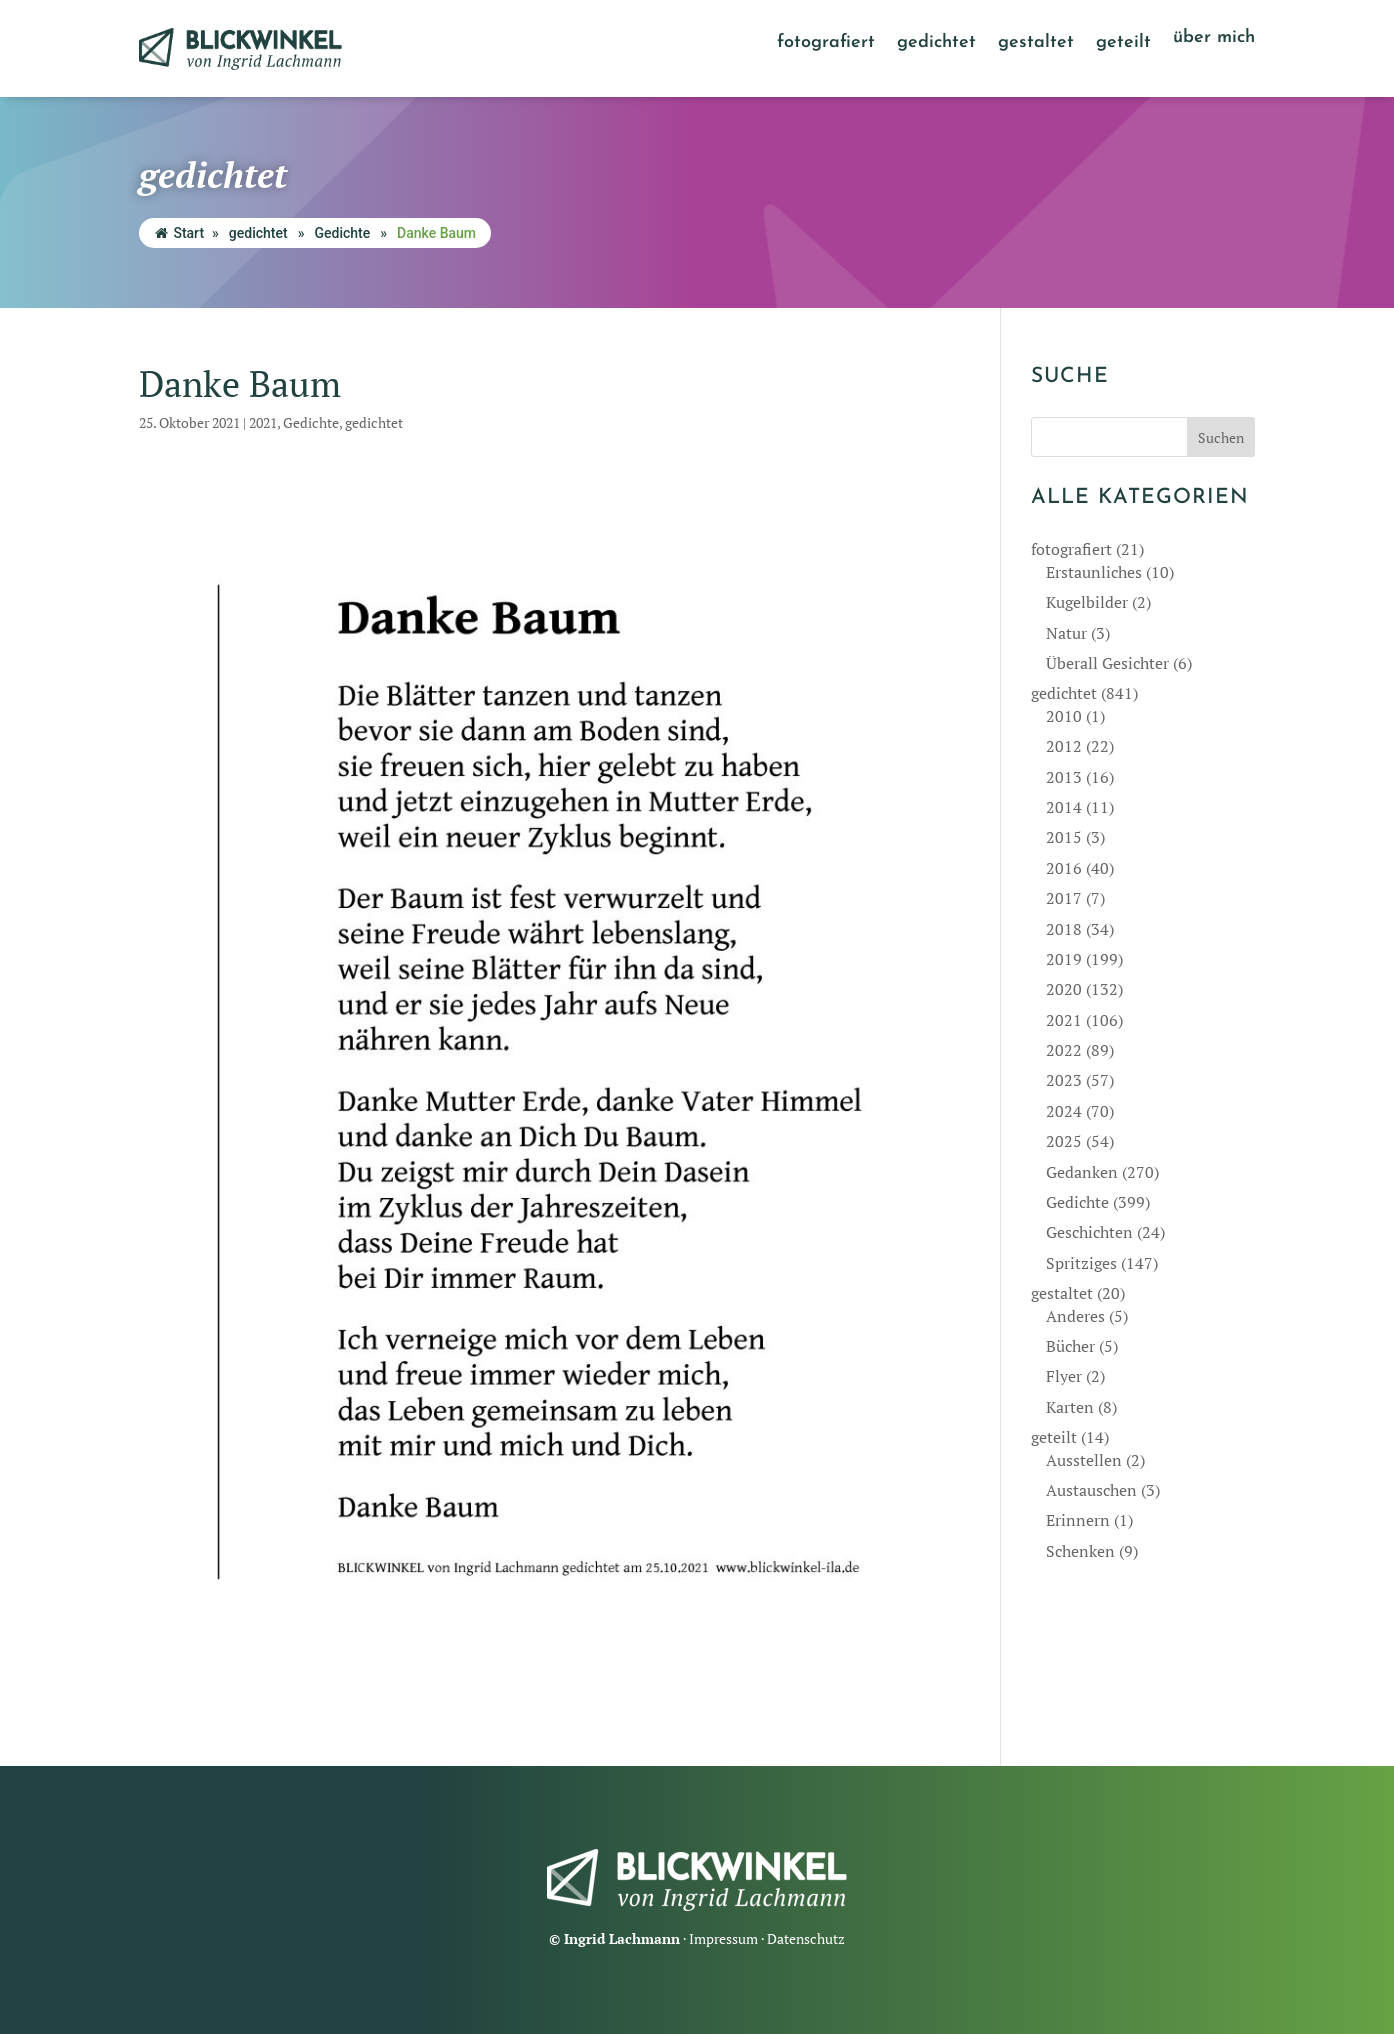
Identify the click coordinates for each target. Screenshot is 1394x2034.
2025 (1064, 1141)
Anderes (1075, 1316)
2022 (1064, 1050)
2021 (263, 422)
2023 (1064, 1080)
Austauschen (1091, 1490)
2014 (1064, 807)
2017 (1064, 898)
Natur (1066, 633)
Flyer (1064, 1376)
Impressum (723, 1938)
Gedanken (1082, 1172)
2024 (1064, 1111)
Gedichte (342, 233)
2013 (1064, 777)
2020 (1064, 989)
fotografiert (826, 44)
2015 (1064, 837)
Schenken (1080, 1551)
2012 (1064, 746)
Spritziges (1081, 1263)
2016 (1064, 868)
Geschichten (1089, 1232)
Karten (1070, 1407)
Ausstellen (1084, 1460)
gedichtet (936, 44)
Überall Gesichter (1107, 663)
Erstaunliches (1094, 572)
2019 (1064, 959)
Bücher (1070, 1346)
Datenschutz (806, 1938)
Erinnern (1078, 1520)
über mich (1214, 39)
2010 (1064, 716)
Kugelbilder (1087, 602)
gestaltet (1036, 44)
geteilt (1123, 44)
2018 (1064, 929)
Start (179, 233)
